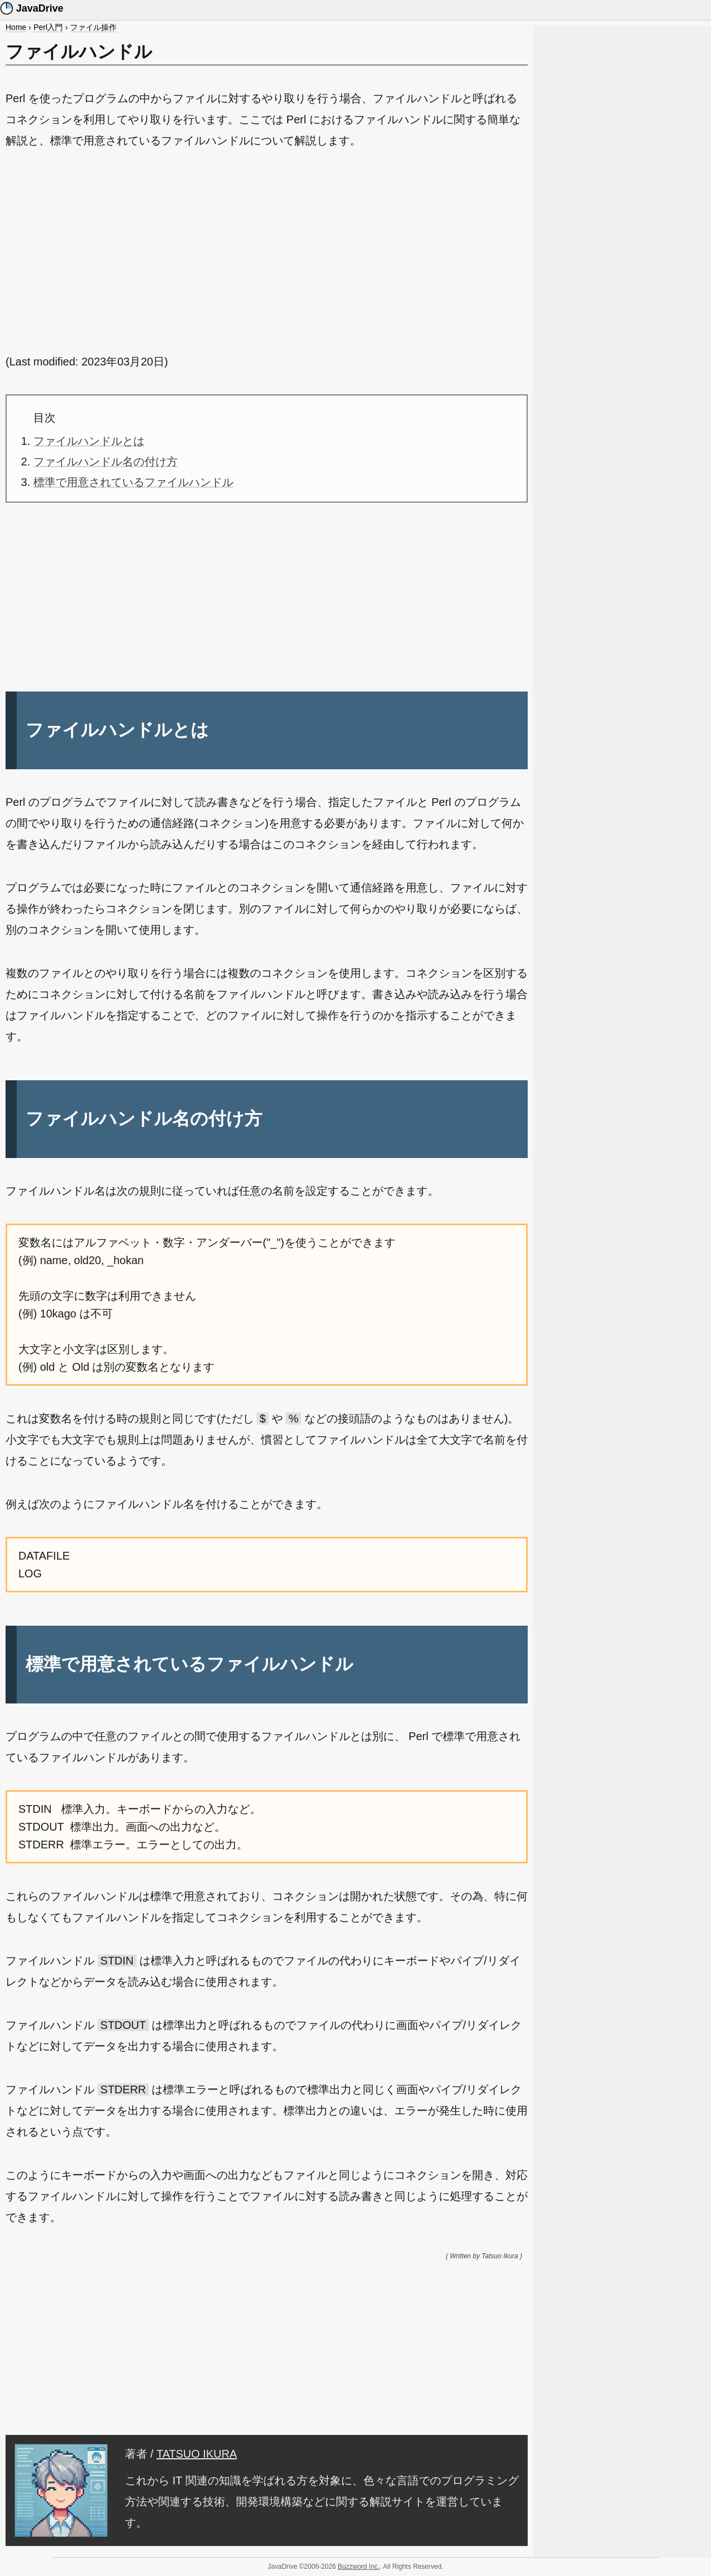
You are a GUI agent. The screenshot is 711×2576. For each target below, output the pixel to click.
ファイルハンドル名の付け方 (105, 461)
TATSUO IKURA (197, 2454)
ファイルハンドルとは (88, 441)
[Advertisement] (267, 251)
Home (16, 27)
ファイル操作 (93, 27)
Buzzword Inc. (358, 2566)
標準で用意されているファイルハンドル (133, 482)
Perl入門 (48, 27)
